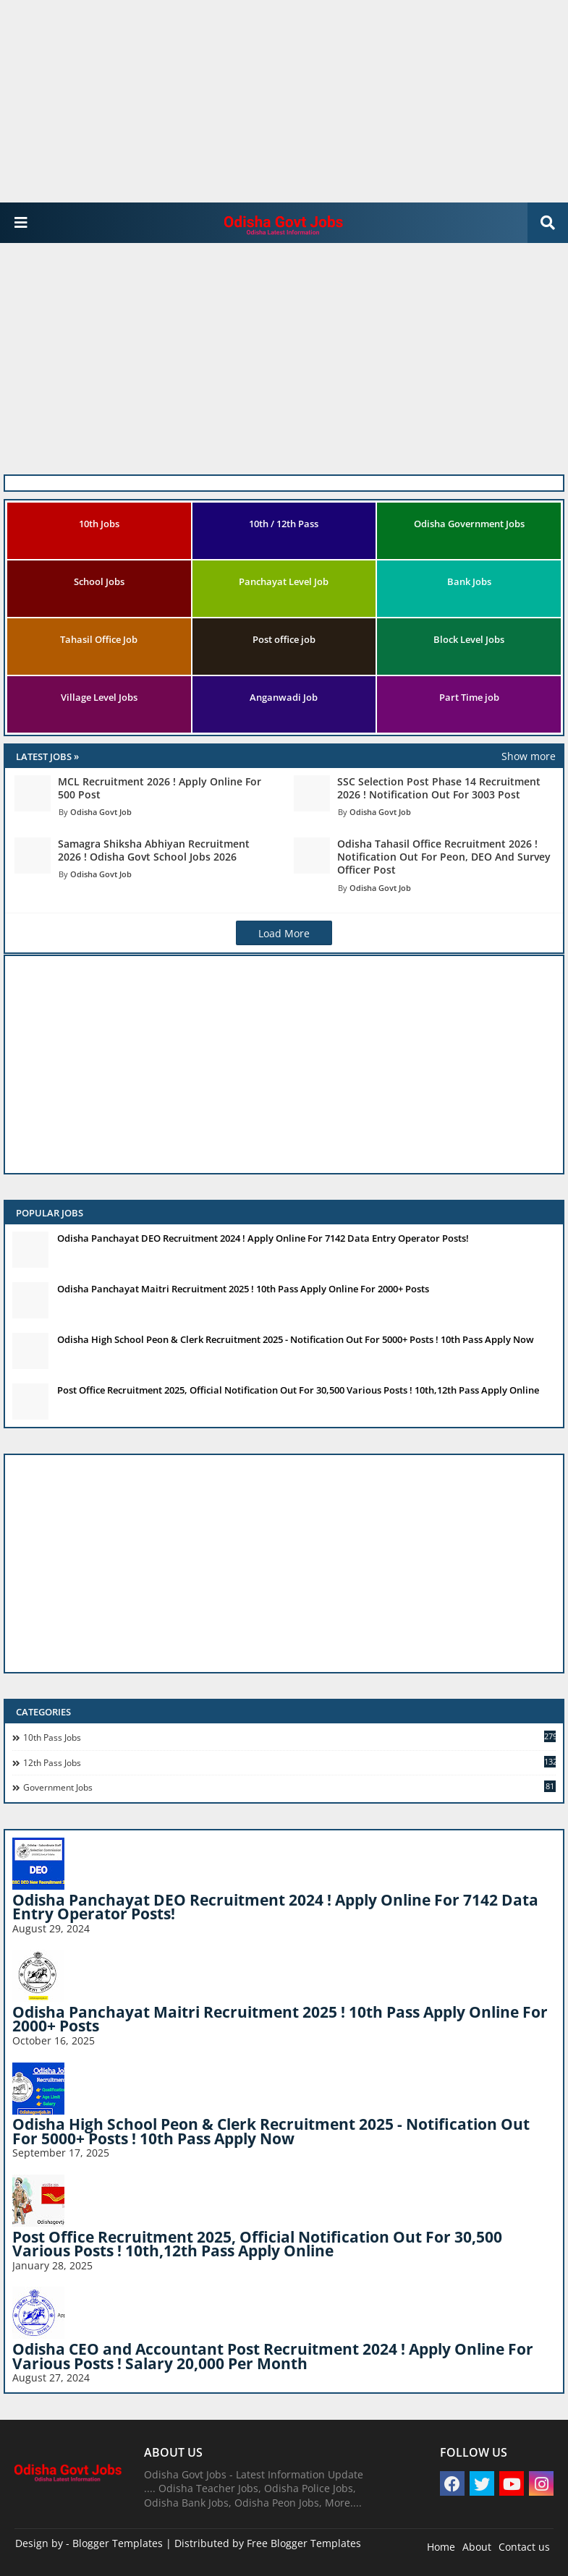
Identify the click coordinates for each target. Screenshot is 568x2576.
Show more (528, 756)
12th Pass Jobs (289, 1762)
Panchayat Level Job (283, 581)
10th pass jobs (289, 1737)
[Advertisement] (278, 101)
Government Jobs (289, 1787)
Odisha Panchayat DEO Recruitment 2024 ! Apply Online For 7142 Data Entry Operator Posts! (263, 1238)
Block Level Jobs (468, 639)
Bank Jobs (469, 581)
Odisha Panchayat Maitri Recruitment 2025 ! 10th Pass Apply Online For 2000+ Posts (243, 1288)
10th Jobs (99, 523)
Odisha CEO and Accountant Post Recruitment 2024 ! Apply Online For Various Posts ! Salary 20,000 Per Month (272, 2356)
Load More (284, 933)
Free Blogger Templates (304, 2543)
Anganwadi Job (284, 697)
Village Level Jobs (99, 697)
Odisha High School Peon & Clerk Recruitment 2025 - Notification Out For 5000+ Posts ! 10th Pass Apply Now (295, 1339)
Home (441, 2547)
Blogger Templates (117, 2543)
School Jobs (99, 581)
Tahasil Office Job (98, 639)
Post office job (284, 639)
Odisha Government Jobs (469, 523)
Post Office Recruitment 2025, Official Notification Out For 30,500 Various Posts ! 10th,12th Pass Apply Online (298, 1389)
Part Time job (469, 697)
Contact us (524, 2547)
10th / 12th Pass (283, 523)
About (476, 2547)
